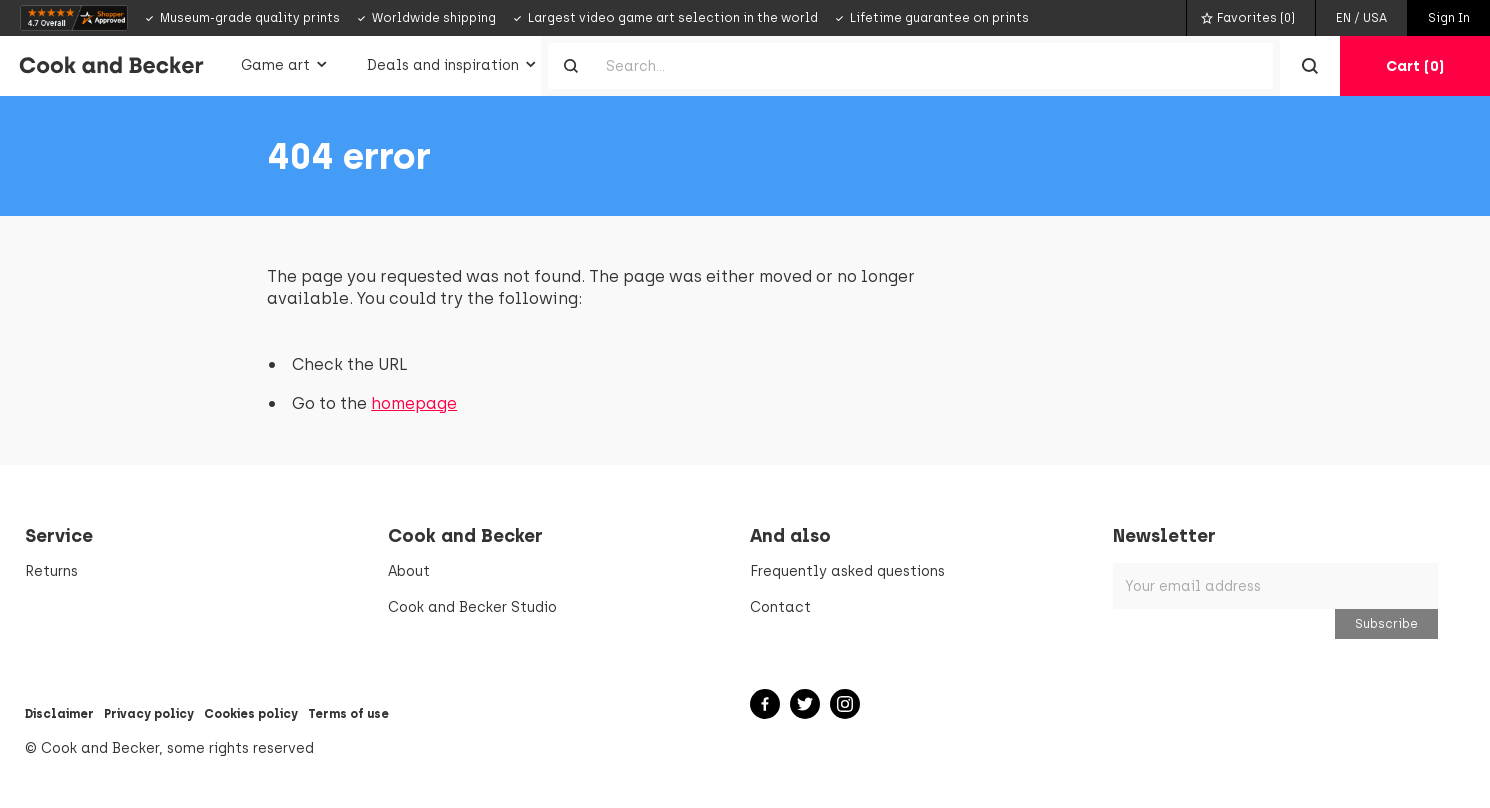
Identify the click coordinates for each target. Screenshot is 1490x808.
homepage (414, 403)
